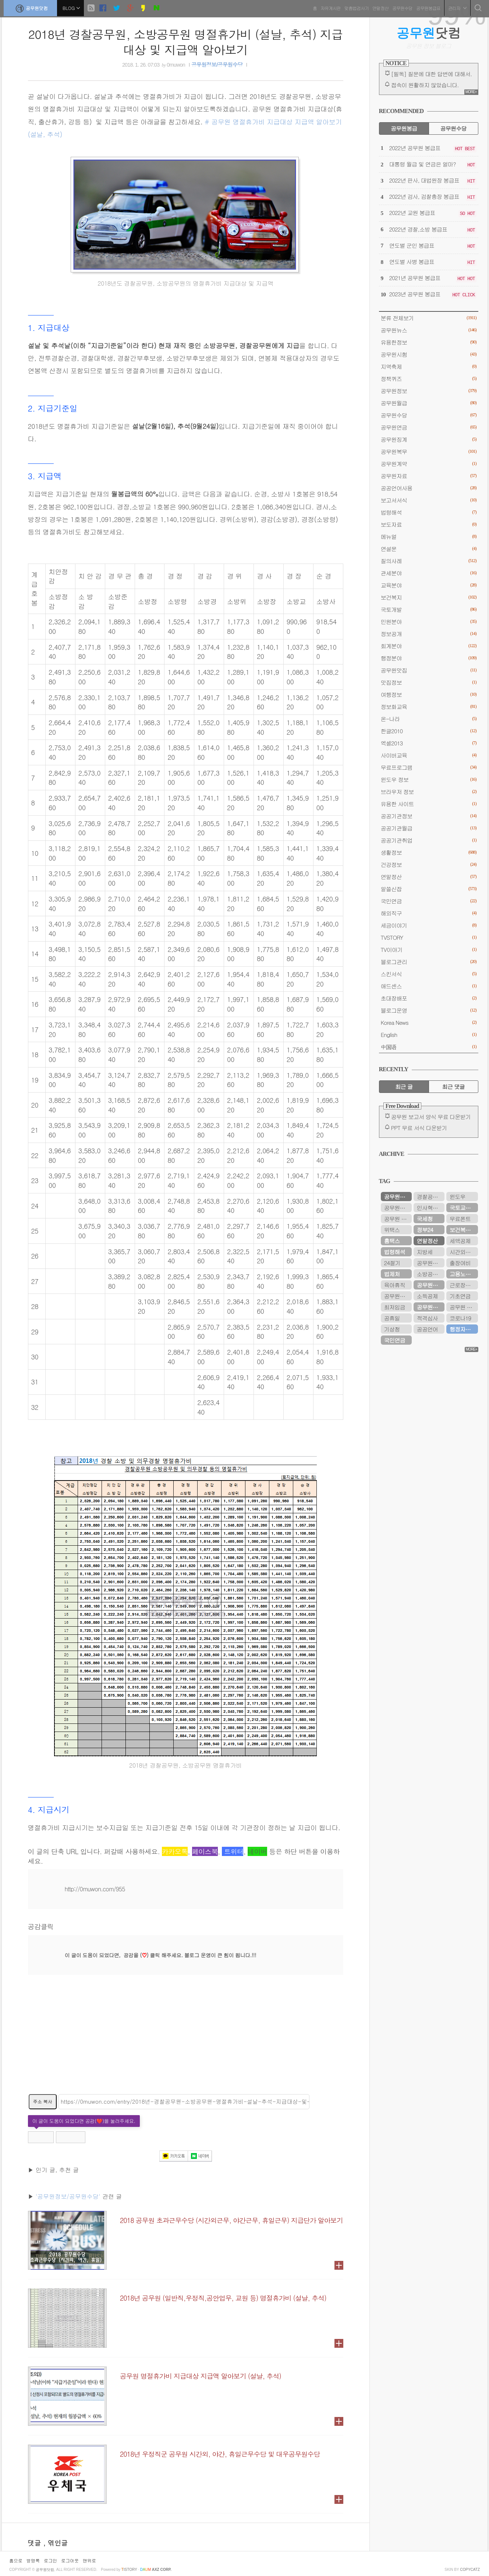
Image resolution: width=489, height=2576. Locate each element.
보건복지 (428, 597)
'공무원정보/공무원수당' (68, 2196)
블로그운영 (428, 1010)
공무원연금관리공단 (398, 1207)
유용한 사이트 (428, 804)
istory (129, 2570)
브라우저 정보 (428, 792)
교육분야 (428, 585)
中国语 (428, 1047)
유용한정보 (428, 342)
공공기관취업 (428, 840)
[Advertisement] (185, 2038)
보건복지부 (463, 1230)
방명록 (33, 2560)
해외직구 (428, 913)
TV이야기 (428, 949)
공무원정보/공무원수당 (216, 65)
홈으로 (15, 2560)
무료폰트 (460, 1218)
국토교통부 (463, 1207)
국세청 (425, 1218)
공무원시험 (428, 354)
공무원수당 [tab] (453, 128)
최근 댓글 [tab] (453, 1086)
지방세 (425, 1252)
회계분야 (428, 646)
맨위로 (89, 2560)
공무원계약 (428, 464)
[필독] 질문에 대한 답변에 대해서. (431, 74)
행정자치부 (463, 1329)
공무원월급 (428, 403)
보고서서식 (428, 500)
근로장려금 (463, 1285)
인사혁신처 (430, 1207)
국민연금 (428, 901)
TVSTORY (428, 937)
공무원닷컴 (32, 8)
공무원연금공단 (430, 1307)
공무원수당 (400, 7)
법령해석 (428, 512)
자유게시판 (329, 7)
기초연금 (460, 1296)
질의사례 (428, 561)
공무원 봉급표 (398, 1218)
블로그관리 (428, 962)
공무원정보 (428, 391)
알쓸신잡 (428, 889)
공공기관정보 (428, 816)
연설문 (428, 549)
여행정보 (428, 694)
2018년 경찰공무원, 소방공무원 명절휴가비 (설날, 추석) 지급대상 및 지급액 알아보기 (185, 42)
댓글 (35, 2542)
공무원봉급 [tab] (404, 128)
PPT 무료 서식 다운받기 (419, 1128)
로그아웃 (70, 2560)
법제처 (392, 1274)
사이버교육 (428, 755)
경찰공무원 (430, 1196)
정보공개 (428, 634)
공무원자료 (428, 476)
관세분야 (428, 573)
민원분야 (428, 621)
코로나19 (460, 1318)
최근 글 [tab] (403, 1086)
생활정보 (428, 852)
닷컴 (428, 33)
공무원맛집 (428, 670)
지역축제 (428, 366)
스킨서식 (428, 974)
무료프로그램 (428, 767)
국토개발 (428, 609)
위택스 (392, 1230)
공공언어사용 (428, 488)
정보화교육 (428, 707)
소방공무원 (430, 1274)
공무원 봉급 (464, 1307)
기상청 (392, 1329)
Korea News (428, 1022)
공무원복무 (428, 451)
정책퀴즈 (428, 379)
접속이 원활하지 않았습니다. (425, 85)
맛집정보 (428, 682)
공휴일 (392, 1318)
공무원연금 (428, 427)
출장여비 (460, 1263)
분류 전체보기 (428, 318)
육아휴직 (394, 1285)
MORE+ (471, 92)
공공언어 (427, 1329)
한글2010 (428, 731)
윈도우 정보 (428, 779)
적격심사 (427, 1318)
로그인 (50, 2560)
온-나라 (428, 719)
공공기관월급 (428, 828)
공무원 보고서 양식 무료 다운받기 (431, 1117)
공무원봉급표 (426, 7)
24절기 (392, 1263)
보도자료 (428, 524)
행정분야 (428, 658)
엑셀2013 (428, 743)
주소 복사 (42, 2101)
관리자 (455, 7)
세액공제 (460, 1241)
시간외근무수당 (464, 1252)
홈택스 (392, 1241)
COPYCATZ (470, 2570)
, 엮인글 (55, 2542)
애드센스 (428, 986)
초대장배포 (428, 998)
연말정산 (379, 7)
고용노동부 (463, 1274)
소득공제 (427, 1296)
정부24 (425, 1230)
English (428, 1034)
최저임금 (394, 1307)
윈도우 (457, 1196)
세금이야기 (428, 925)
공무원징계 (428, 439)
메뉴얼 (428, 536)
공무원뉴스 (428, 330)
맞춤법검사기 (355, 7)
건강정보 (428, 864)
